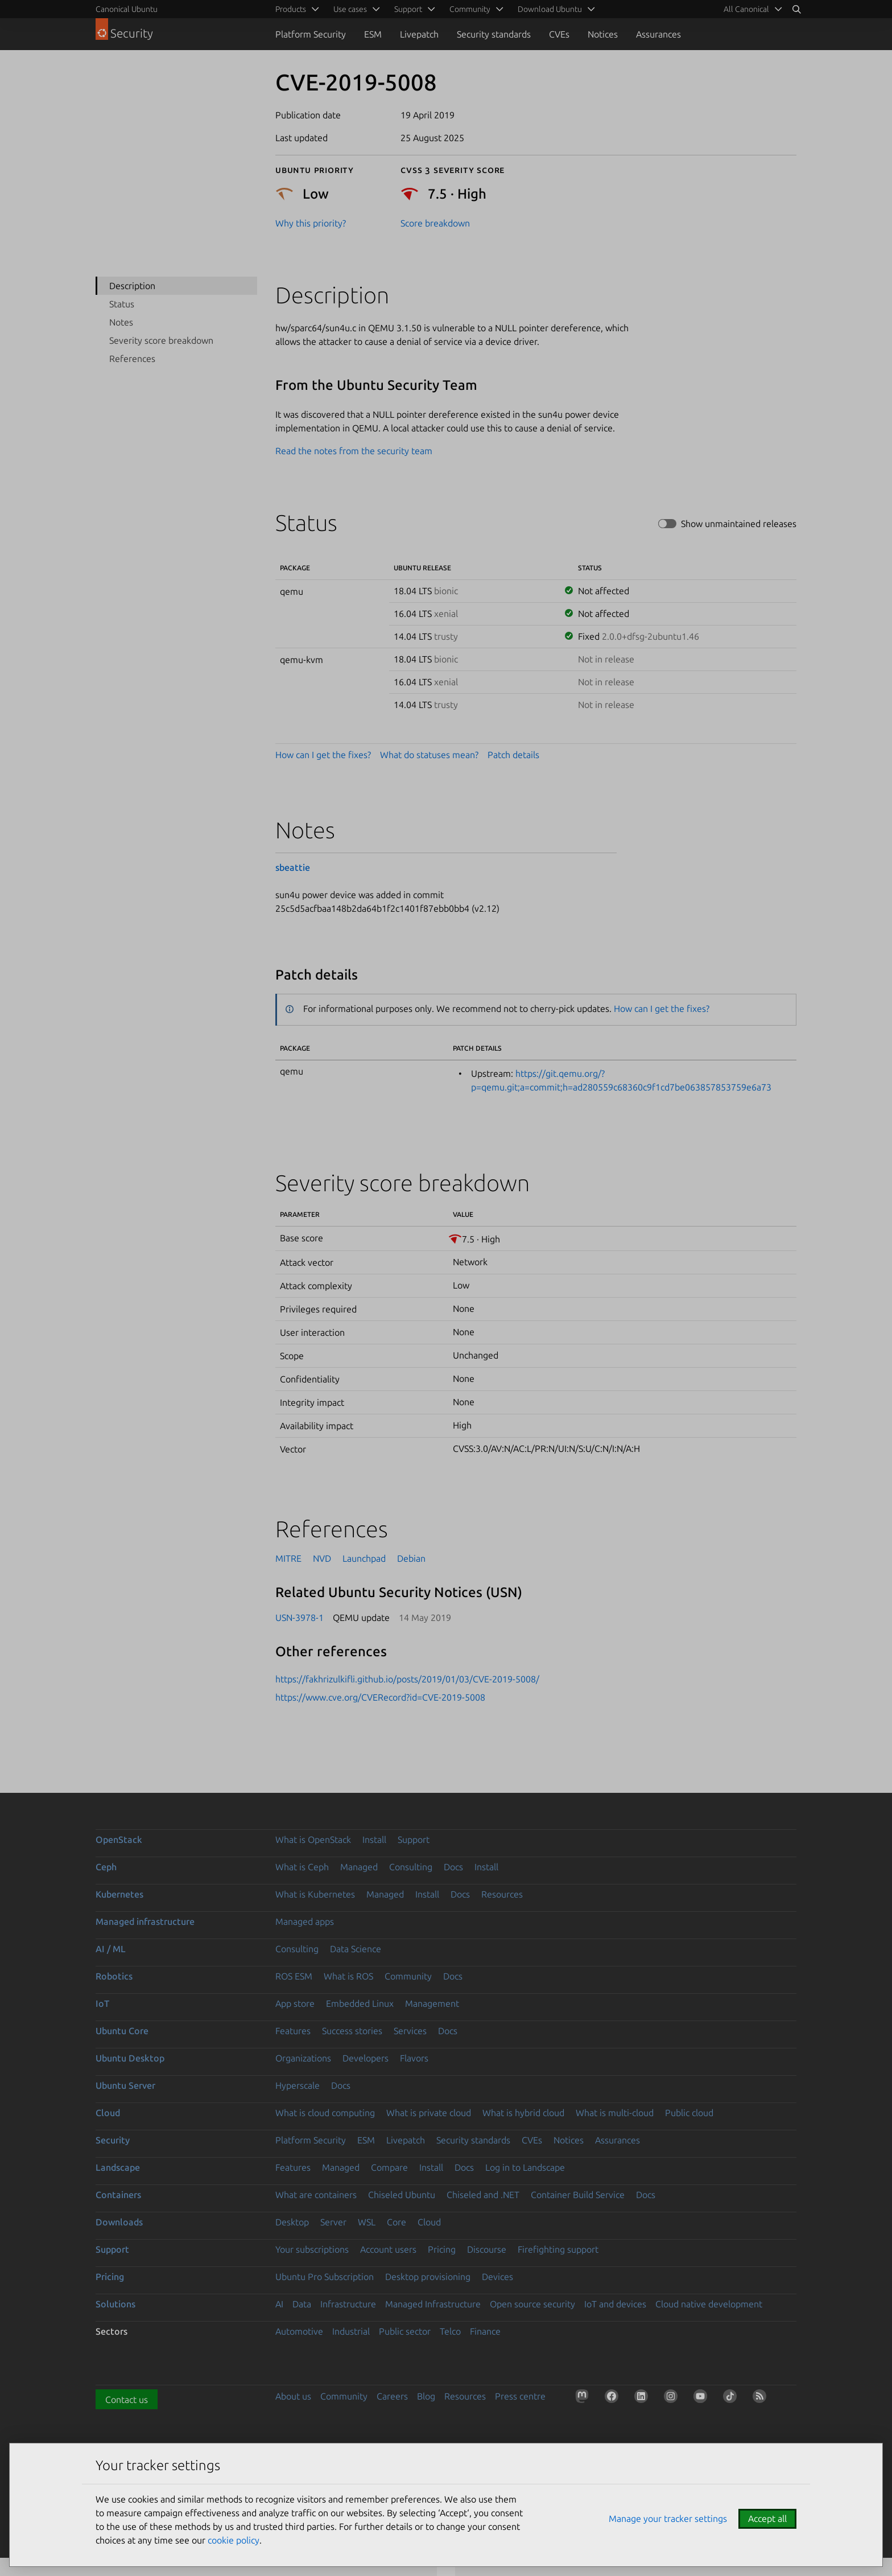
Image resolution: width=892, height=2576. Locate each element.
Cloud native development (708, 2304)
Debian (411, 1558)
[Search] (796, 9)
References (132, 358)
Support (414, 1839)
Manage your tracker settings (668, 2518)
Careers (392, 2396)
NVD (322, 1558)
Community (408, 1976)
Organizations (303, 2058)
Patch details (513, 755)
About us (293, 2396)
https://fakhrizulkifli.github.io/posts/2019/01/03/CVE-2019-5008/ (407, 1679)
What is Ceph (302, 1867)
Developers (365, 2058)
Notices (603, 34)
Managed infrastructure (145, 1921)
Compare (389, 2167)
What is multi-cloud (615, 2113)
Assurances (658, 34)
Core (396, 2222)
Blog (426, 2396)
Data (301, 2304)
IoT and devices (615, 2304)
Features (293, 2031)
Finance (485, 2331)
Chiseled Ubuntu (401, 2195)
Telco (450, 2331)
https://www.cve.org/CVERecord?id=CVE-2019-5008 (380, 1697)
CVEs (559, 34)
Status (121, 304)
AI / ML (111, 1949)
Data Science (355, 1949)
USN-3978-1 (299, 1617)
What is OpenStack (313, 1839)
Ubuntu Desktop (130, 2058)
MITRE (288, 1558)
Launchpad (364, 1558)
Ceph (106, 1867)
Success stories (352, 2031)
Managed (359, 1867)
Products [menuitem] (290, 9)
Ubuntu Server (125, 2085)
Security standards (494, 34)
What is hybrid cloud (523, 2113)
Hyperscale (297, 2085)
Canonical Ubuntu (127, 9)
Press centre (520, 2396)
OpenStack (119, 1839)
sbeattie (292, 867)
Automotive (299, 2331)
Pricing (442, 2249)
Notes (121, 322)
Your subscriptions (312, 2249)
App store (295, 2003)
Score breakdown (435, 223)
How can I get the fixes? (323, 755)
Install (374, 1839)
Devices (497, 2277)
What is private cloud (428, 2113)
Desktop (292, 2222)
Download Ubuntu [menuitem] (550, 9)
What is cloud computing (325, 2113)
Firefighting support (558, 2249)
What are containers (316, 2195)
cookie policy (233, 2540)
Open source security (532, 2304)
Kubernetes (119, 1894)
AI (279, 2304)
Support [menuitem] (408, 9)
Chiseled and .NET (483, 2195)
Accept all (767, 2518)
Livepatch (419, 34)
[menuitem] (751, 9)
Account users (388, 2249)
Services (410, 2031)
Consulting (410, 1867)
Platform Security (310, 34)
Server (333, 2222)
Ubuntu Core (122, 2031)
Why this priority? (310, 223)
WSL (366, 2222)
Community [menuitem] (469, 9)
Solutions (115, 2304)
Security (113, 2140)
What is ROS (348, 1976)
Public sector (405, 2331)
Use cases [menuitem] (350, 9)
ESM (373, 34)
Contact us (126, 2399)
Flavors (414, 2058)
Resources (502, 1894)
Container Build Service (578, 2195)
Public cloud (689, 2113)
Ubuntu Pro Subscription (324, 2277)
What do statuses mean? (429, 755)
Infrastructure (348, 2304)
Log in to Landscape (525, 2167)
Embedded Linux (360, 2003)
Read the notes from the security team (353, 451)
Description (132, 286)
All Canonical (746, 9)
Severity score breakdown (161, 340)
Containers (118, 2195)
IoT (102, 2003)
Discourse (486, 2249)
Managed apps (304, 1921)
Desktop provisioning (427, 2277)
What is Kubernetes (315, 1894)
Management (432, 2003)
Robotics (114, 1976)
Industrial (351, 2331)
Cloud (108, 2113)
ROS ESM (293, 1976)
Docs (453, 1867)
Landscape (118, 2167)
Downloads (119, 2222)
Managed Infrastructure (433, 2304)
